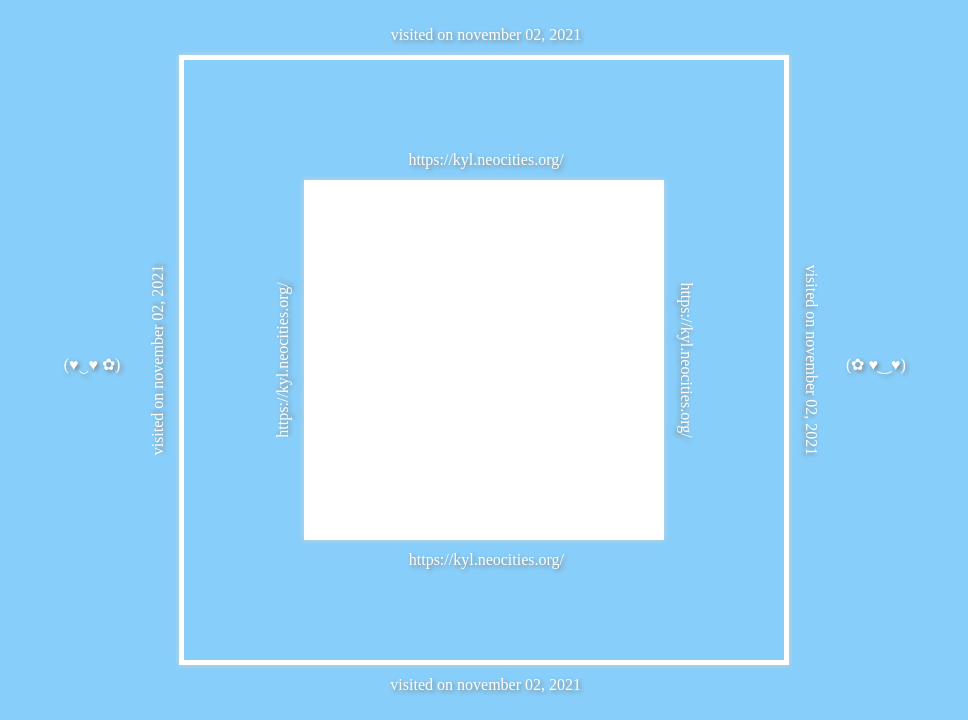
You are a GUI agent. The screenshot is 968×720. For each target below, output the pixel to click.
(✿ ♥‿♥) (876, 364)
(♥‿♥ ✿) (92, 364)
